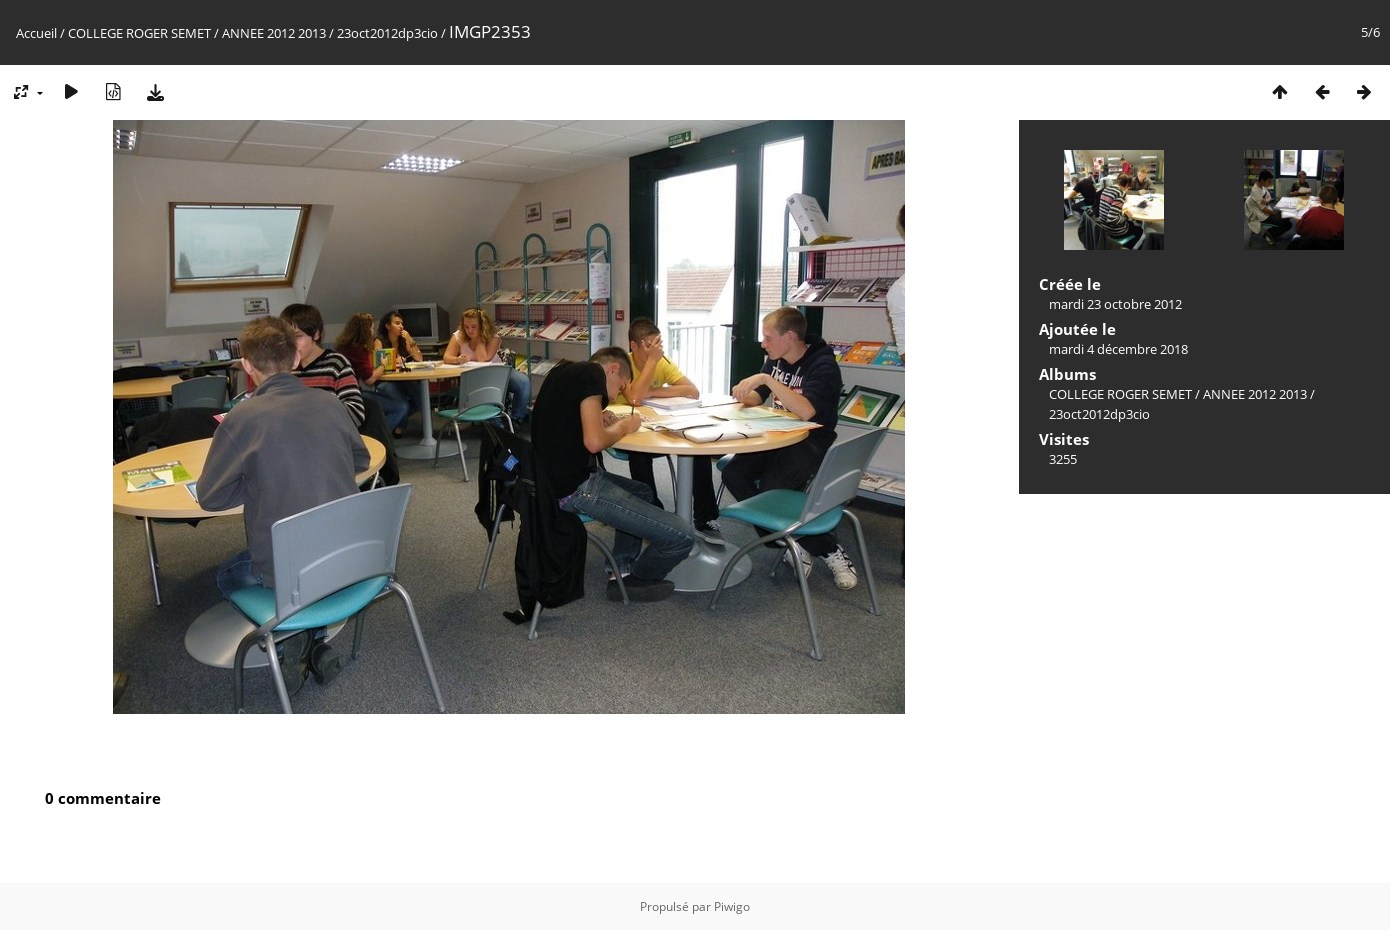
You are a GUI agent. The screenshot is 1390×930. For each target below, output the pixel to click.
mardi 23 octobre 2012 (1115, 304)
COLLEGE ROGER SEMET (139, 33)
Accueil (36, 33)
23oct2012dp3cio (387, 33)
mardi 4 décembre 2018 (1118, 349)
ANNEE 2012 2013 (274, 33)
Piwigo (732, 906)
